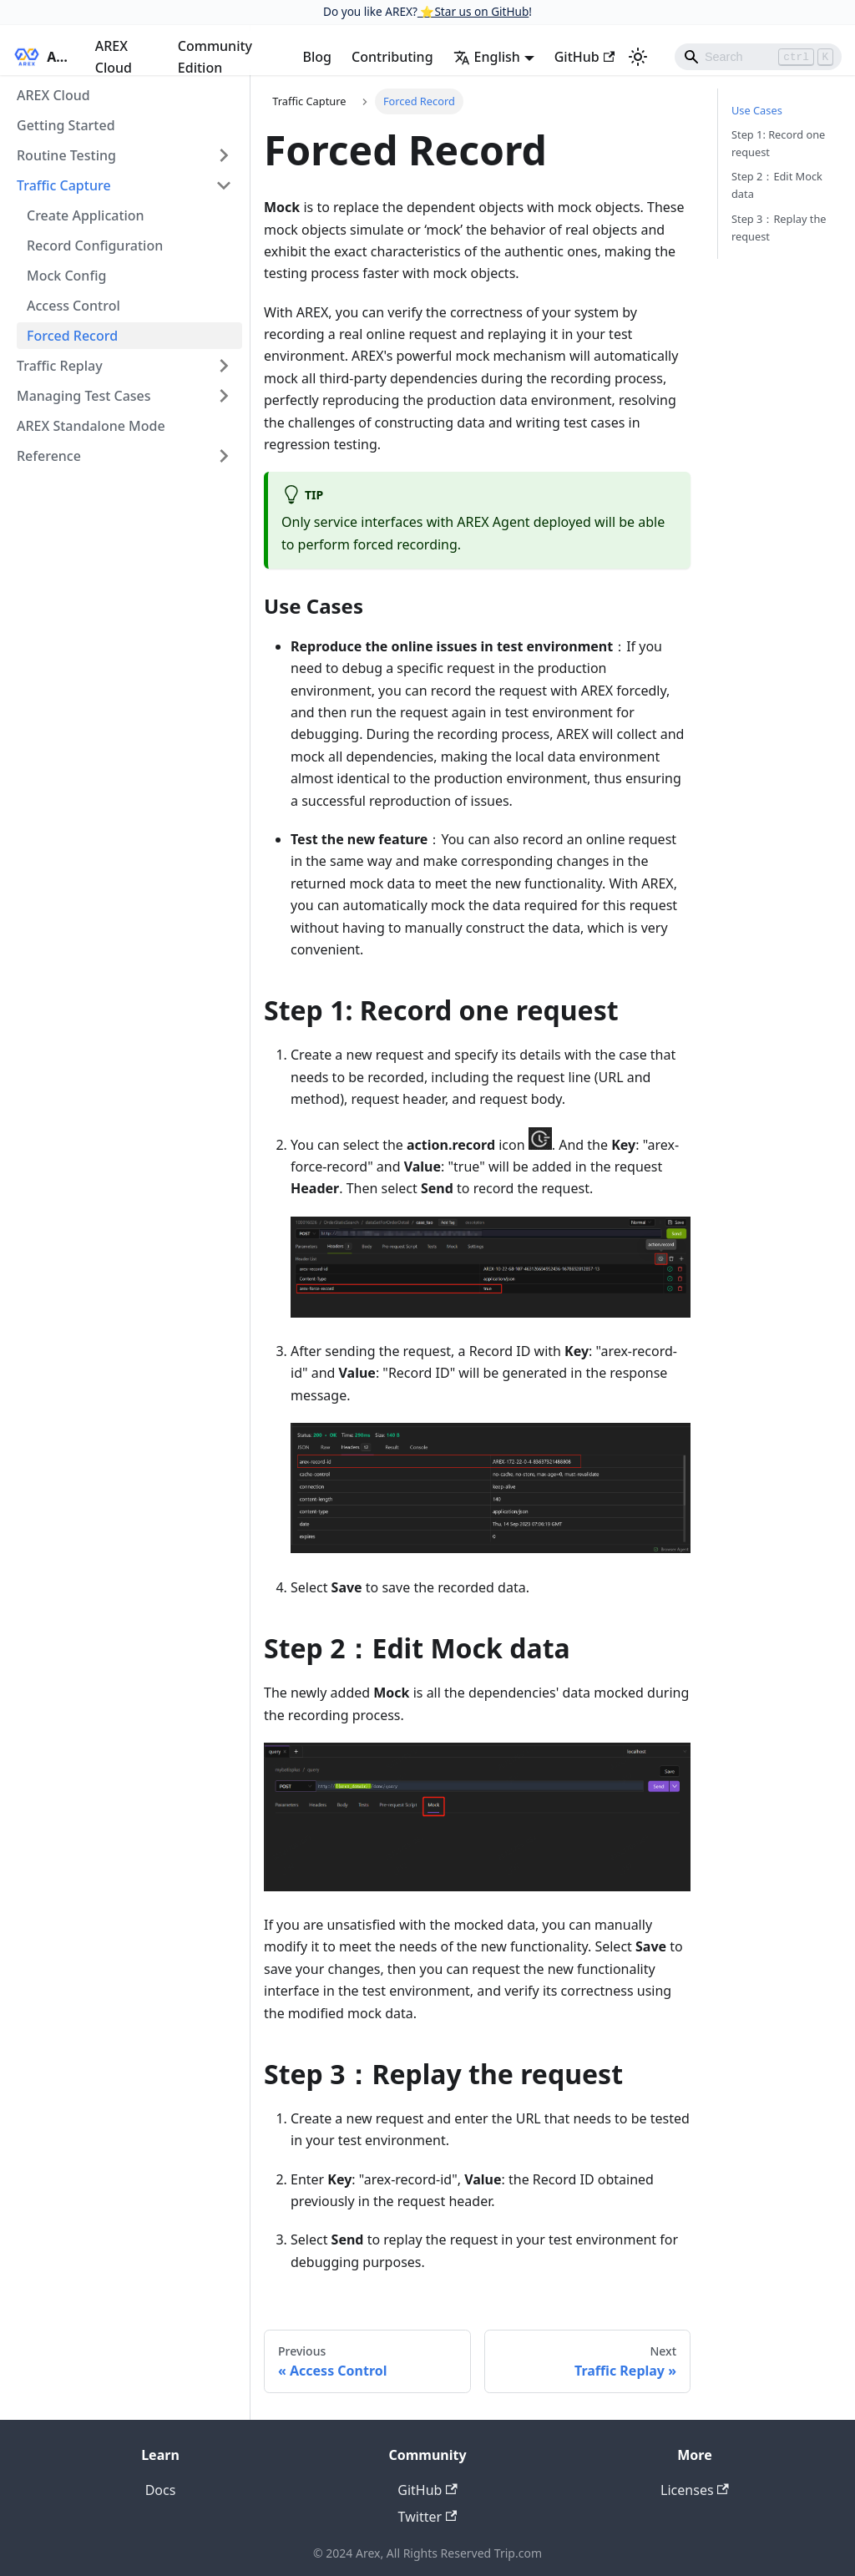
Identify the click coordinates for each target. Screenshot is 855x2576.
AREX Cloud (113, 57)
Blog (317, 57)
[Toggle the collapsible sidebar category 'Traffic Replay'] (223, 365)
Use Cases (756, 110)
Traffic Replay (60, 366)
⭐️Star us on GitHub (473, 11)
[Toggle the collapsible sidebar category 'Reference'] (223, 456)
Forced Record (72, 335)
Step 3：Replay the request (779, 227)
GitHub (584, 57)
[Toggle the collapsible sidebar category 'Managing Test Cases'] (223, 395)
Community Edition (215, 57)
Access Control (73, 305)
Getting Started (66, 125)
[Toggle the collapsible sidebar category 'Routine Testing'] (223, 155)
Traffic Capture (64, 185)
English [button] (486, 57)
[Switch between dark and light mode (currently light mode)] (638, 56)
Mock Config (66, 275)
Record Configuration (95, 245)
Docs (160, 2490)
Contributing (392, 57)
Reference (49, 456)
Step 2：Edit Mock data (776, 185)
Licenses (694, 2490)
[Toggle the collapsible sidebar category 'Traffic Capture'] (223, 185)
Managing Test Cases (84, 396)
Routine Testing (66, 155)
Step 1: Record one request (778, 143)
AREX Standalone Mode (91, 426)
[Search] (758, 56)
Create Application (85, 215)
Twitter (428, 2517)
